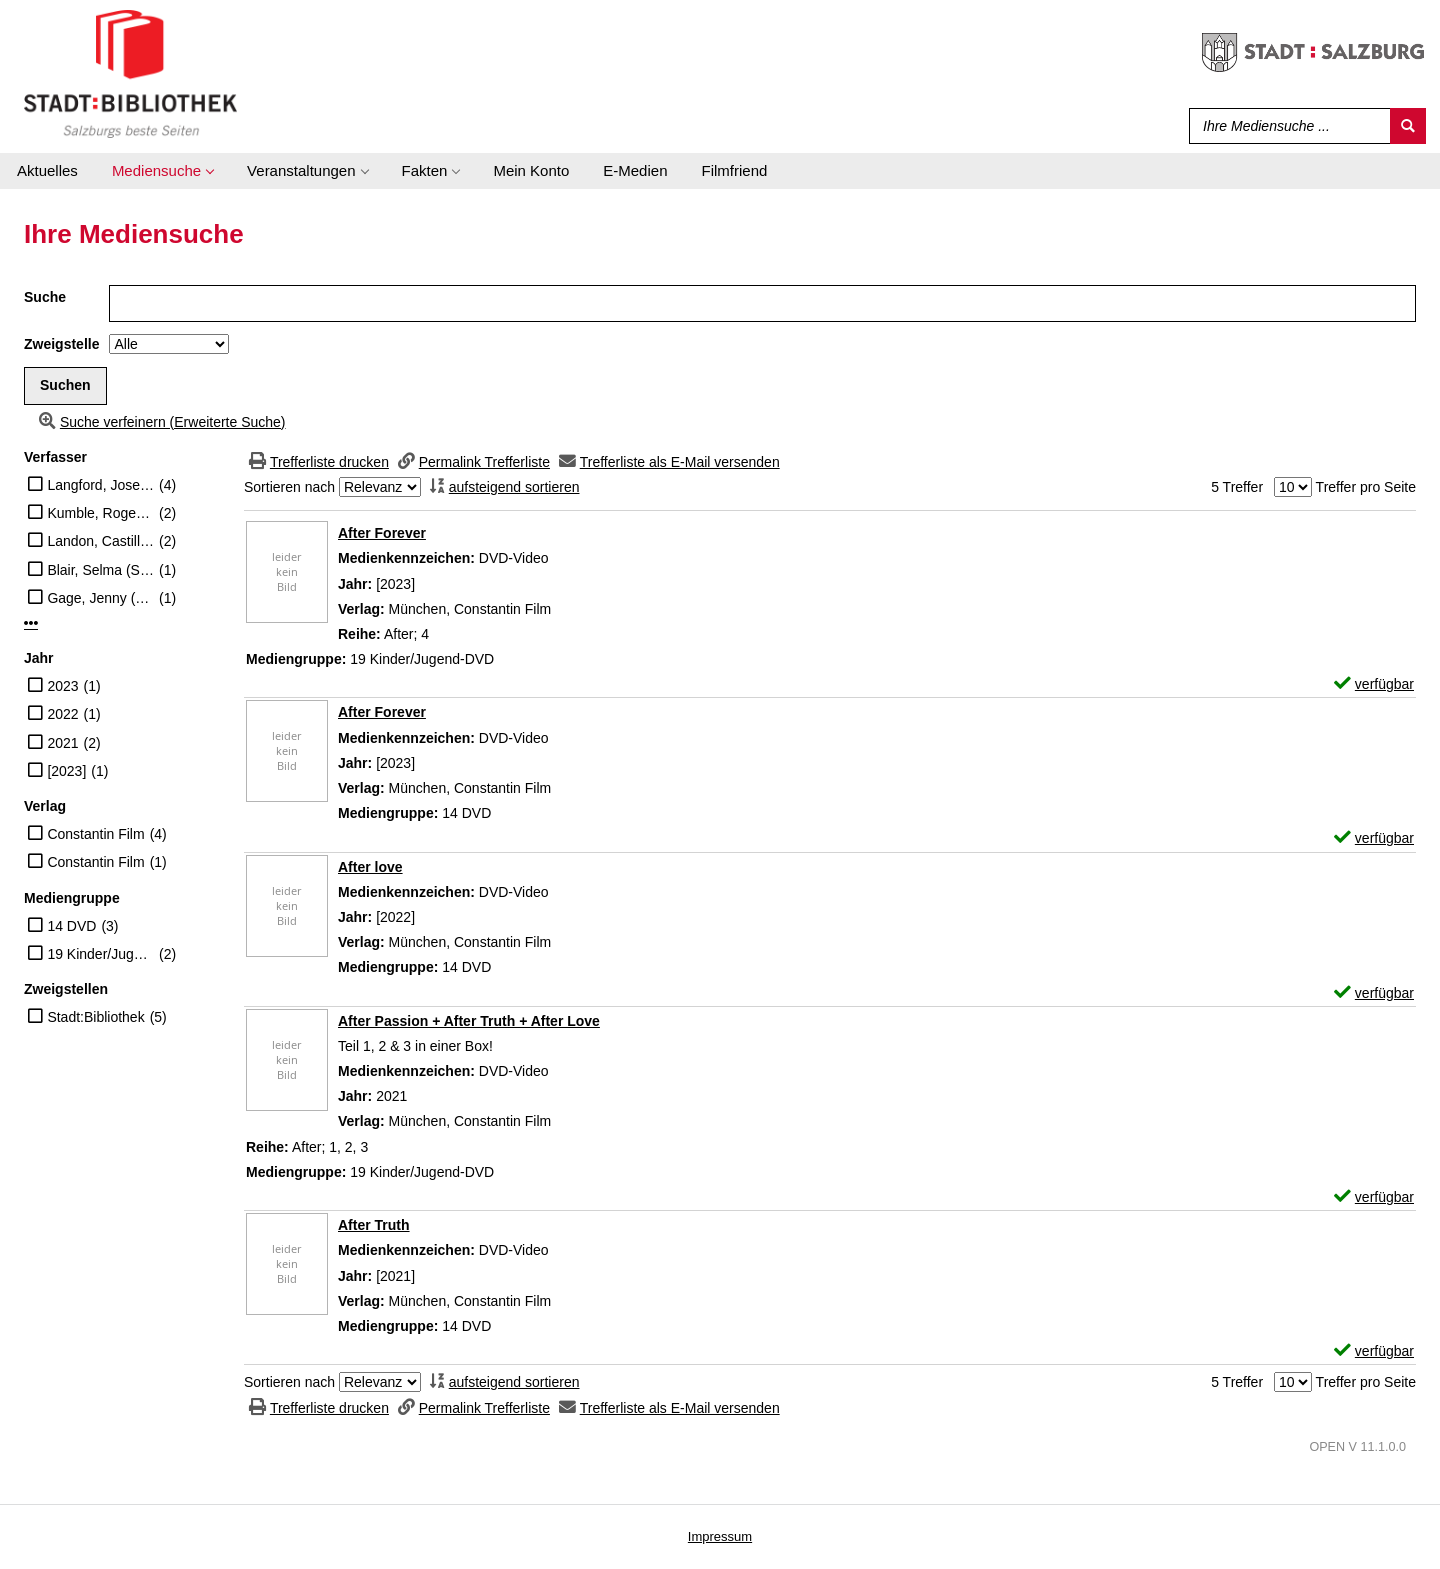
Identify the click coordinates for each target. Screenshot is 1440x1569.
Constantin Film (95, 834)
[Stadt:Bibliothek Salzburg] (130, 73)
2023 (62, 686)
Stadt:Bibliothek (95, 1017)
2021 (62, 743)
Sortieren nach (289, 487)
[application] (162, 171)
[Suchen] (1408, 126)
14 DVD (71, 926)
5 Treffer (1237, 487)
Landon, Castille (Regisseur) (100, 541)
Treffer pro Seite (1366, 487)
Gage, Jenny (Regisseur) (100, 598)
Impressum (720, 1536)
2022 (62, 714)
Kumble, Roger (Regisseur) (100, 513)
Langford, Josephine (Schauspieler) (100, 485)
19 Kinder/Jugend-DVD (100, 954)
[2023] (66, 771)
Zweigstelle (61, 344)
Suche (45, 297)
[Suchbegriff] (1285, 126)
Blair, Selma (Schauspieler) (100, 570)
